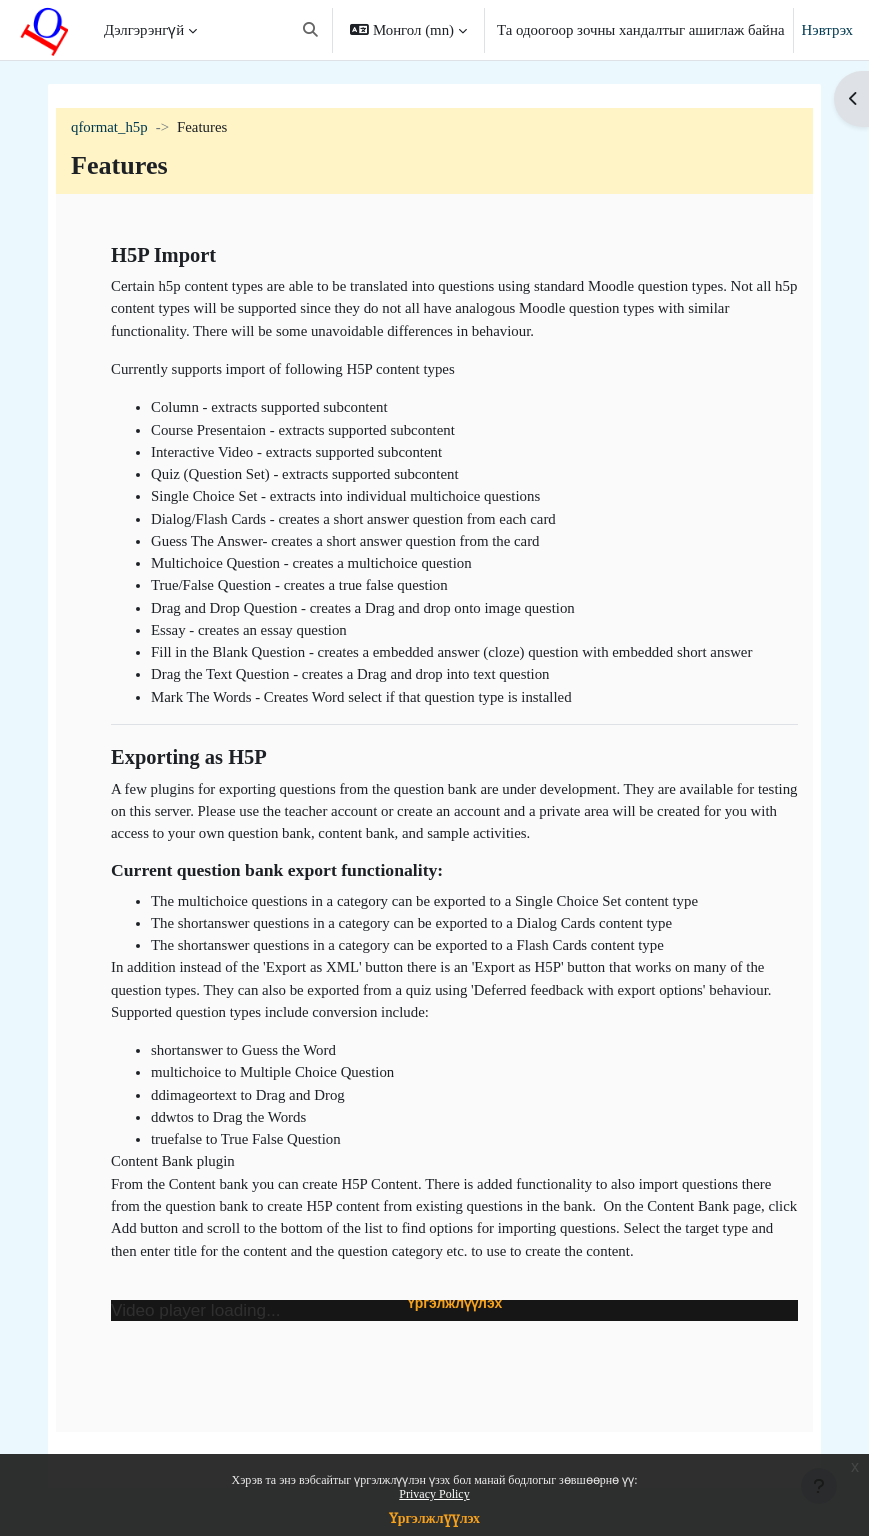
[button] (310, 30)
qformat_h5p (109, 127)
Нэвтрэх (827, 30)
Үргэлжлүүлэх (434, 1518)
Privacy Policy (434, 1494)
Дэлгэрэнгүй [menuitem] (144, 30)
